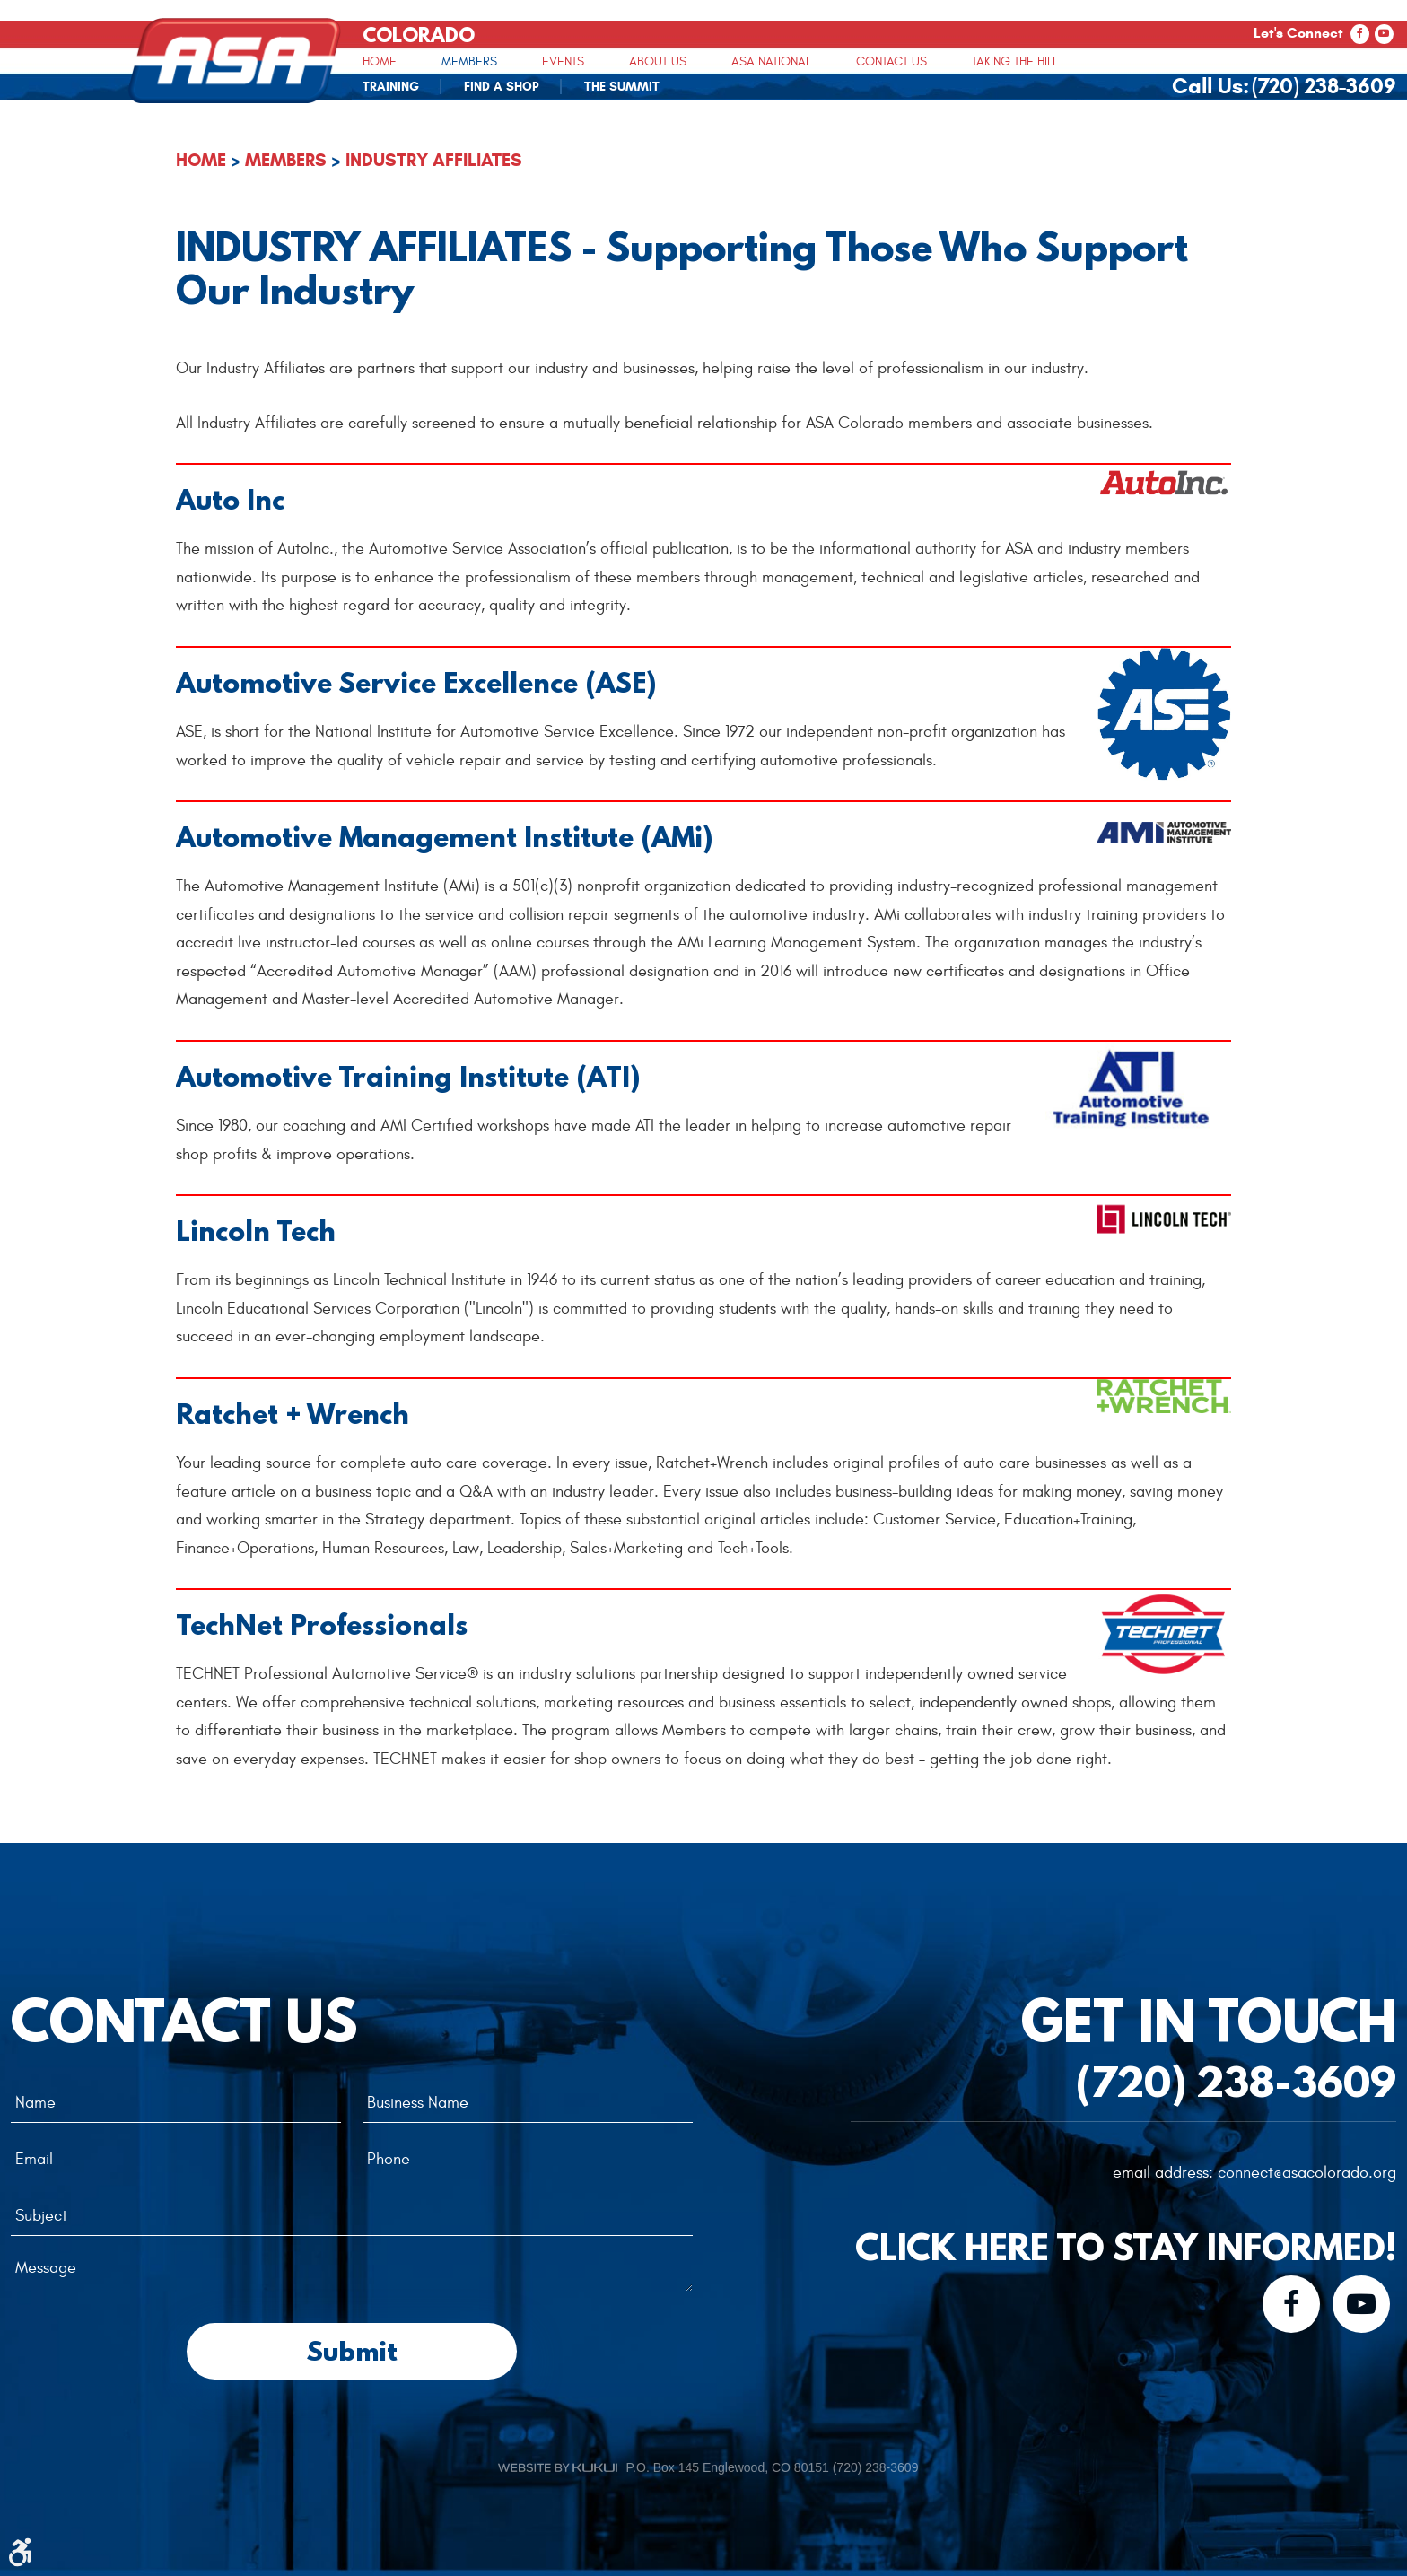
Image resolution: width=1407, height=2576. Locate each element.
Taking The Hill (1015, 62)
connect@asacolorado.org (1307, 2172)
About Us (657, 62)
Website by (557, 2467)
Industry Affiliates (433, 160)
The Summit (622, 87)
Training (391, 87)
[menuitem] (380, 61)
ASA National (771, 62)
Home (380, 62)
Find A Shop (501, 87)
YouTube (1384, 34)
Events (563, 62)
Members (469, 62)
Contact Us (891, 62)
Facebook (1359, 34)
